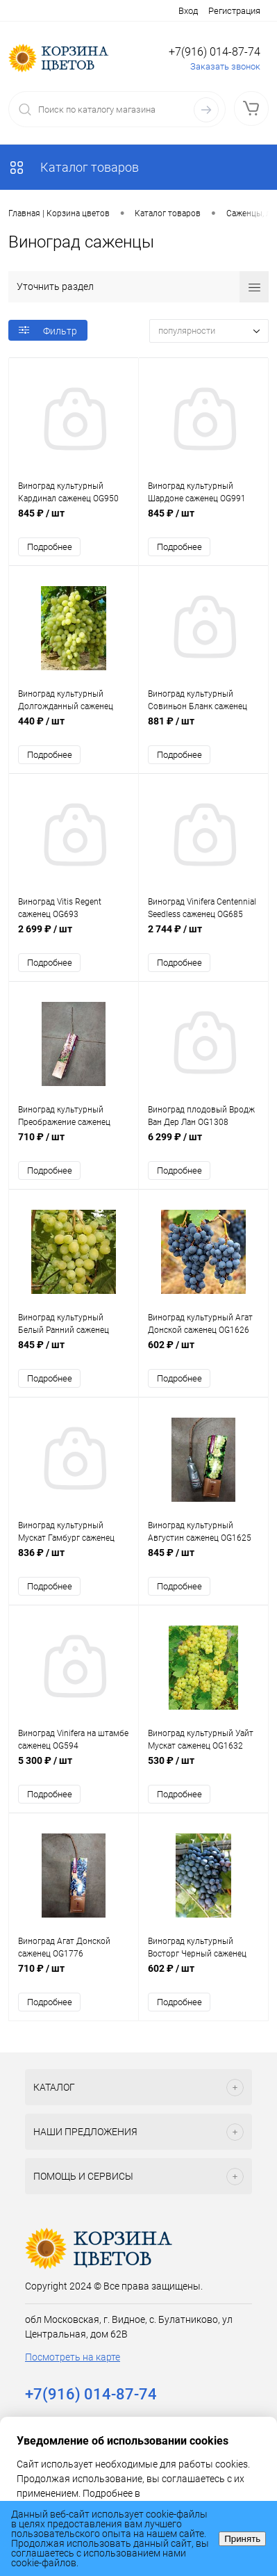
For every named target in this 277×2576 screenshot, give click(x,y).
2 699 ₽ (73, 936)
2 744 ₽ (203, 936)
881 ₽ (203, 728)
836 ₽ (73, 1560)
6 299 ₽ (203, 1144)
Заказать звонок (225, 66)
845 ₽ (73, 520)
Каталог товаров (73, 167)
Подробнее (49, 547)
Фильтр (48, 331)
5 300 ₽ (73, 1768)
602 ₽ (203, 1352)
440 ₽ (73, 728)
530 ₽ (203, 1768)
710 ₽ (73, 1144)
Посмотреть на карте (72, 2357)
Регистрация (234, 11)
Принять (242, 2539)
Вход (188, 11)
